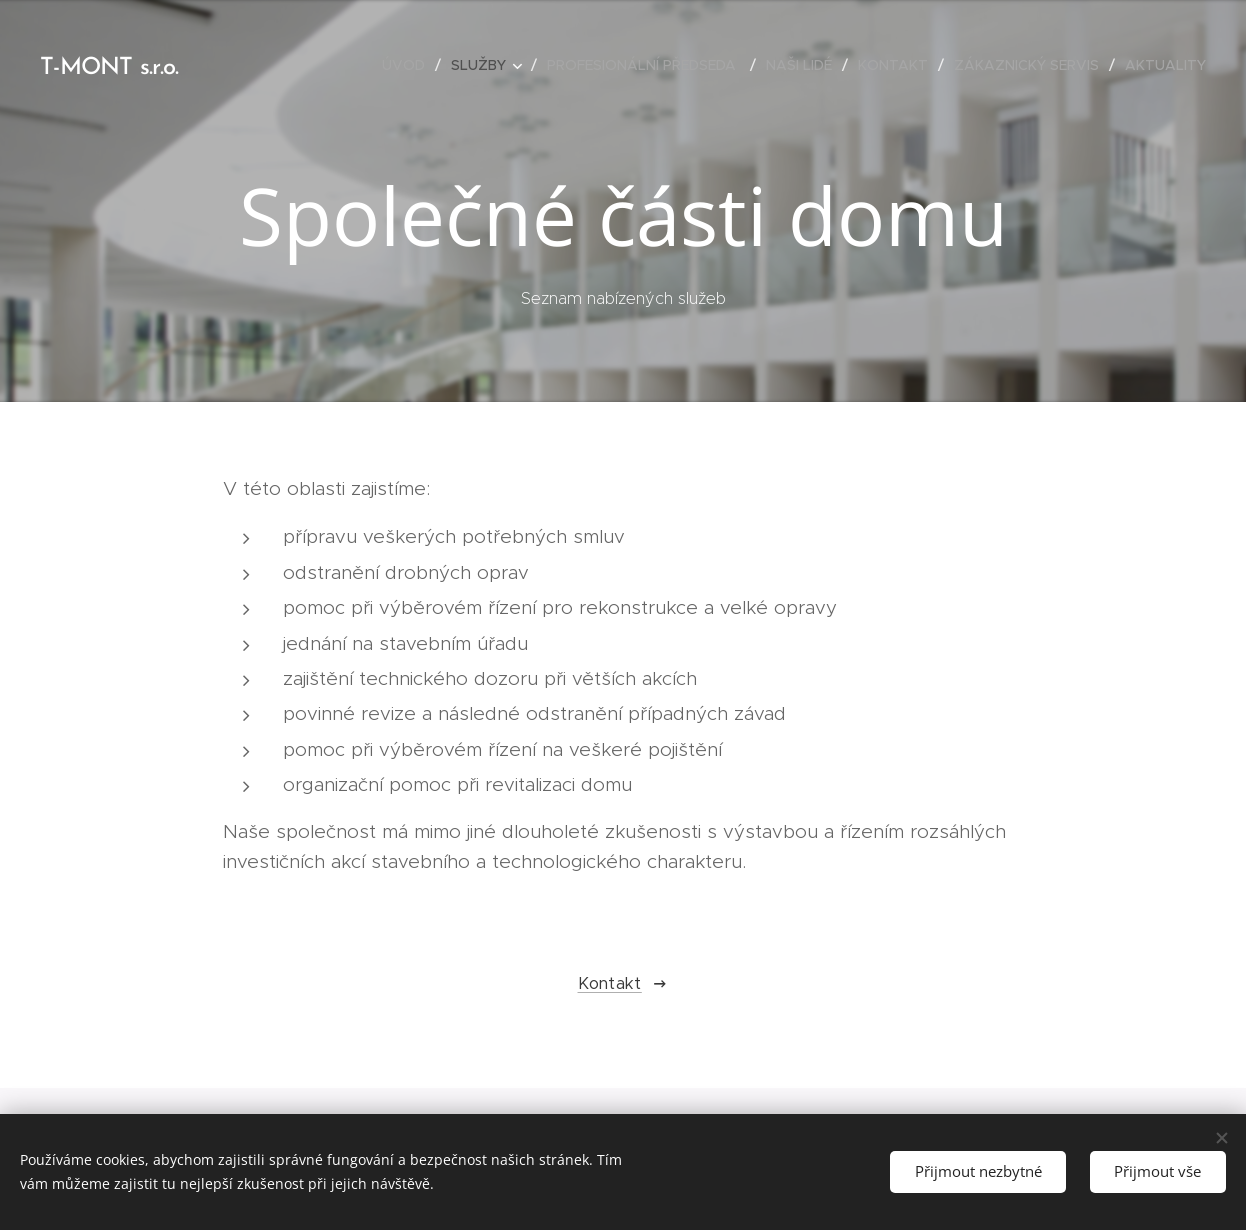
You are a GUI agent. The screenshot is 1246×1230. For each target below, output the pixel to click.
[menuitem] (409, 65)
